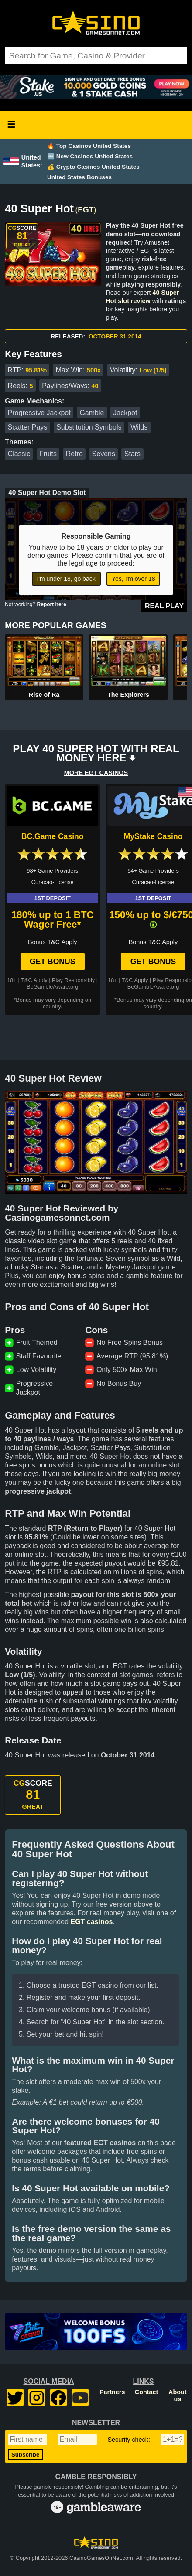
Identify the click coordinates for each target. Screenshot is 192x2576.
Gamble (91, 412)
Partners (112, 2391)
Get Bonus (52, 961)
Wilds (138, 427)
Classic (19, 453)
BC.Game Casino (52, 836)
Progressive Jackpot (39, 412)
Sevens (103, 453)
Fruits (48, 453)
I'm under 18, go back (66, 578)
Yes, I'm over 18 (133, 578)
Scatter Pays (28, 427)
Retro (74, 453)
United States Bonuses (79, 177)
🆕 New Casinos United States (90, 156)
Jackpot (125, 412)
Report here (51, 604)
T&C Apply (34, 980)
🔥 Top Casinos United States (89, 146)
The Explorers (128, 694)
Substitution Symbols (88, 427)
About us (177, 2395)
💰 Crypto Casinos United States (93, 167)
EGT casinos (91, 1921)
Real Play (164, 606)
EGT (85, 209)
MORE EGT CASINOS (96, 772)
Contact (146, 2391)
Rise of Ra (44, 694)
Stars (132, 453)
